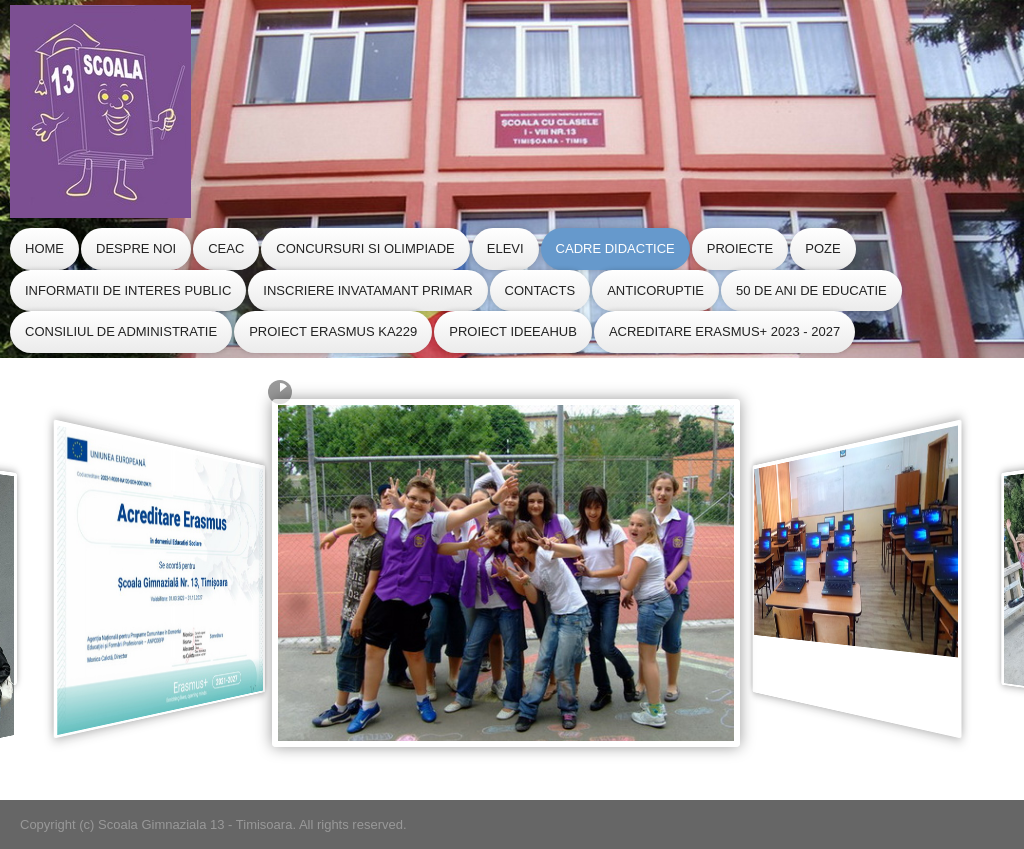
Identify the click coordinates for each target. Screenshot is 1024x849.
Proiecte (740, 248)
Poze (822, 248)
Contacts (540, 290)
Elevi (505, 248)
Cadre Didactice (615, 248)
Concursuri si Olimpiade (365, 248)
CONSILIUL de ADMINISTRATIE (121, 331)
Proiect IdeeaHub (513, 331)
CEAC (226, 248)
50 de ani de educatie (811, 290)
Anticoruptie (655, 290)
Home (44, 248)
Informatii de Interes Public (128, 290)
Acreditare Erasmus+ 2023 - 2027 (724, 331)
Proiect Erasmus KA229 (333, 331)
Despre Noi (136, 248)
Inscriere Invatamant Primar (367, 290)
